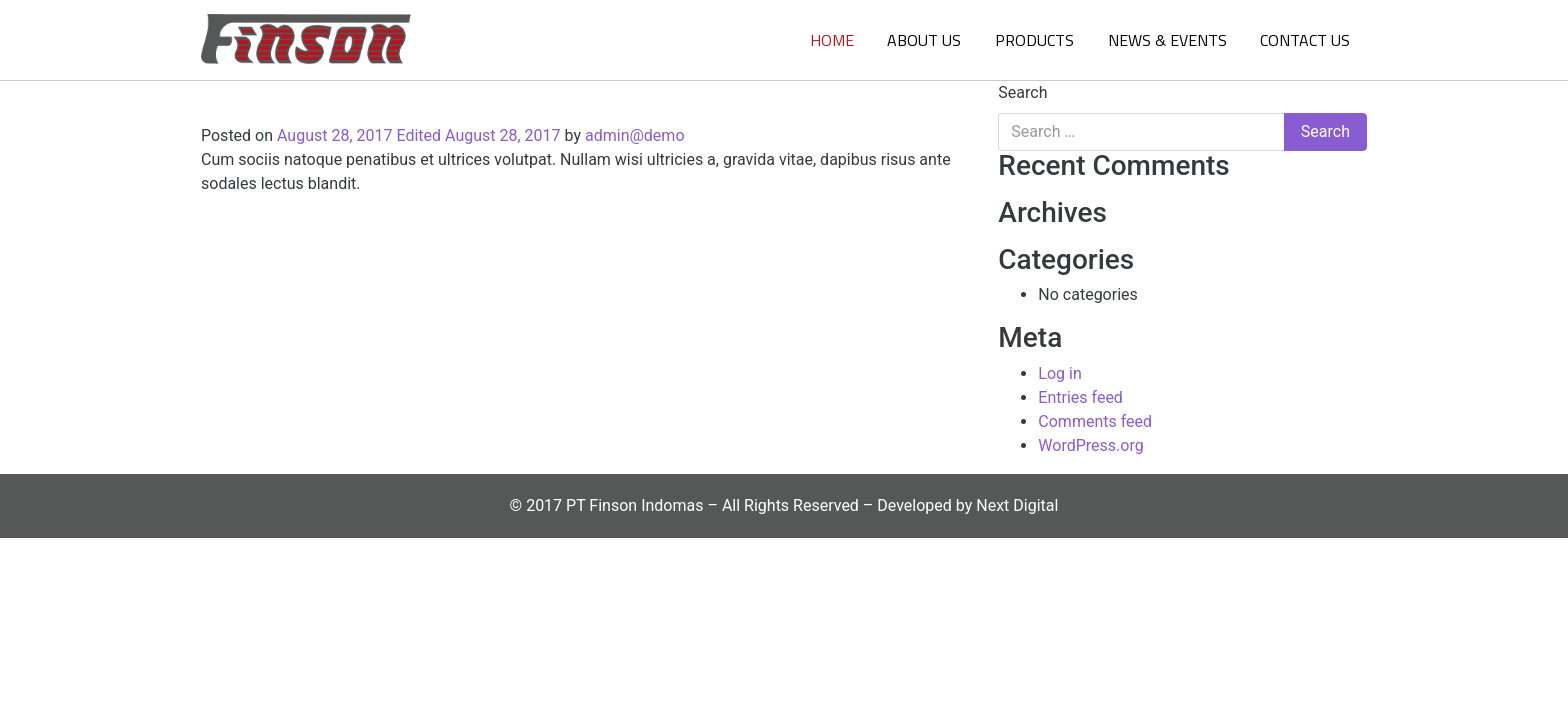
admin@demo (635, 135)
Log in (1059, 373)
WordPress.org (1090, 445)
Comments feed (1095, 421)
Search (1022, 92)
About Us (924, 40)
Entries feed (1080, 397)
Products (1034, 40)
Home (832, 40)
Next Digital (1017, 505)
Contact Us (1305, 40)
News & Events (1167, 40)
